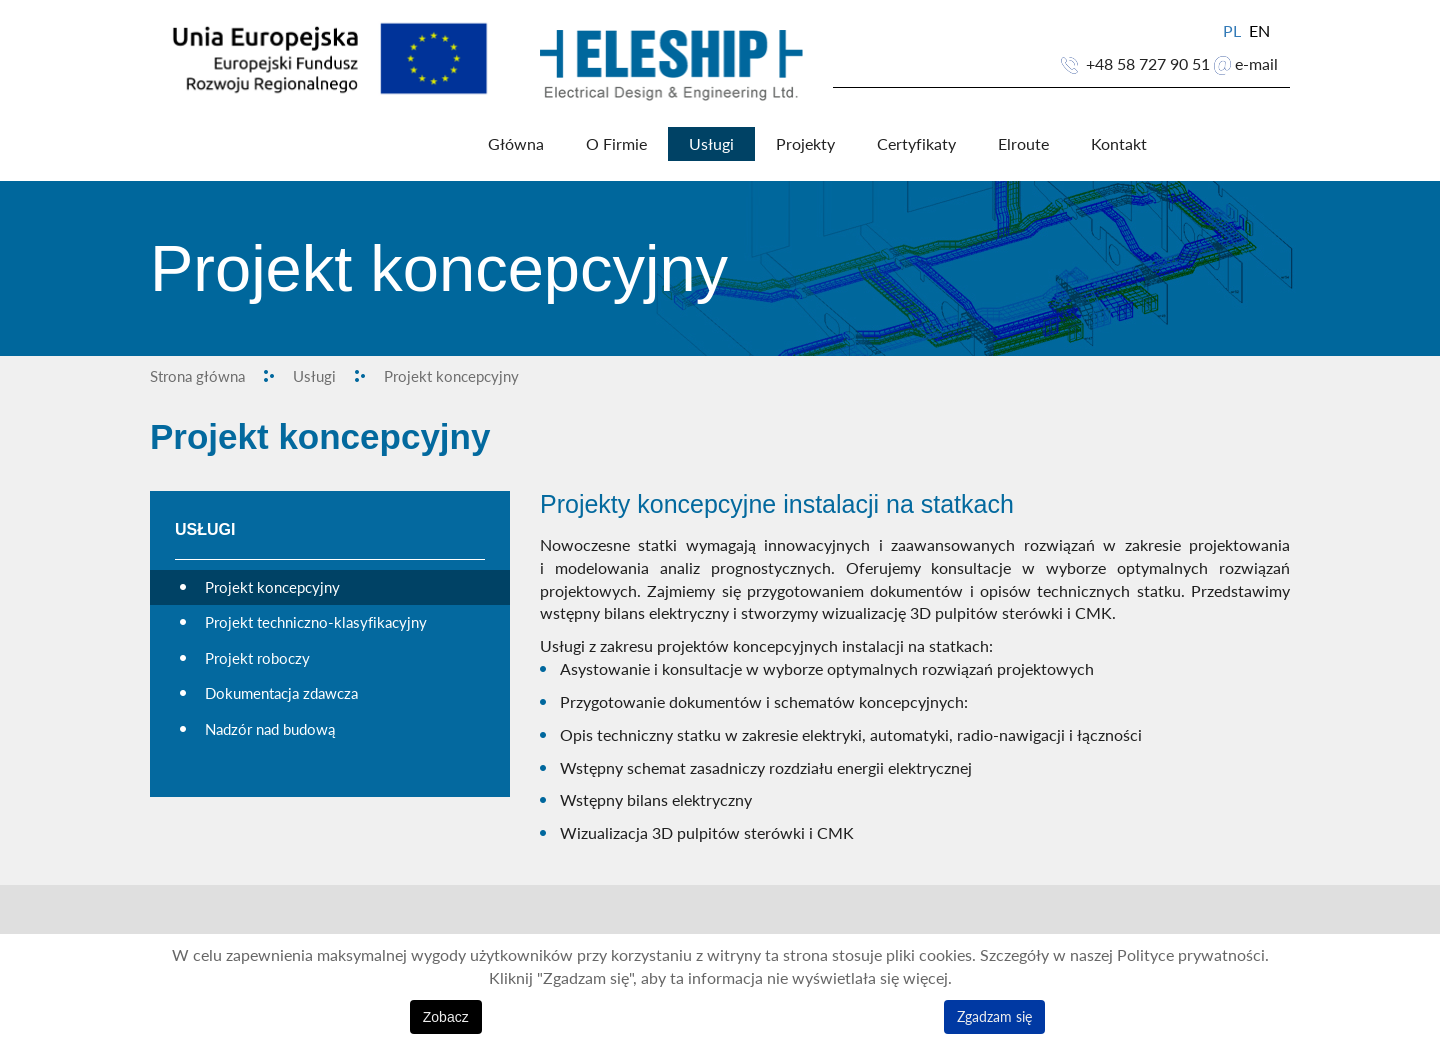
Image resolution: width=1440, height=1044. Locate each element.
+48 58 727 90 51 (1148, 64)
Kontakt (1119, 144)
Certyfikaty (916, 144)
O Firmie (616, 144)
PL (1234, 31)
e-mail (1256, 64)
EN (1259, 31)
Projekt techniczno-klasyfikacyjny (316, 622)
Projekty (805, 144)
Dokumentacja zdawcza (281, 693)
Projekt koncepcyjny (272, 587)
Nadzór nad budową (270, 729)
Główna (516, 144)
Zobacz (446, 1017)
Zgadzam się (994, 1016)
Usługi (711, 144)
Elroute (1023, 144)
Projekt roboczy (257, 658)
